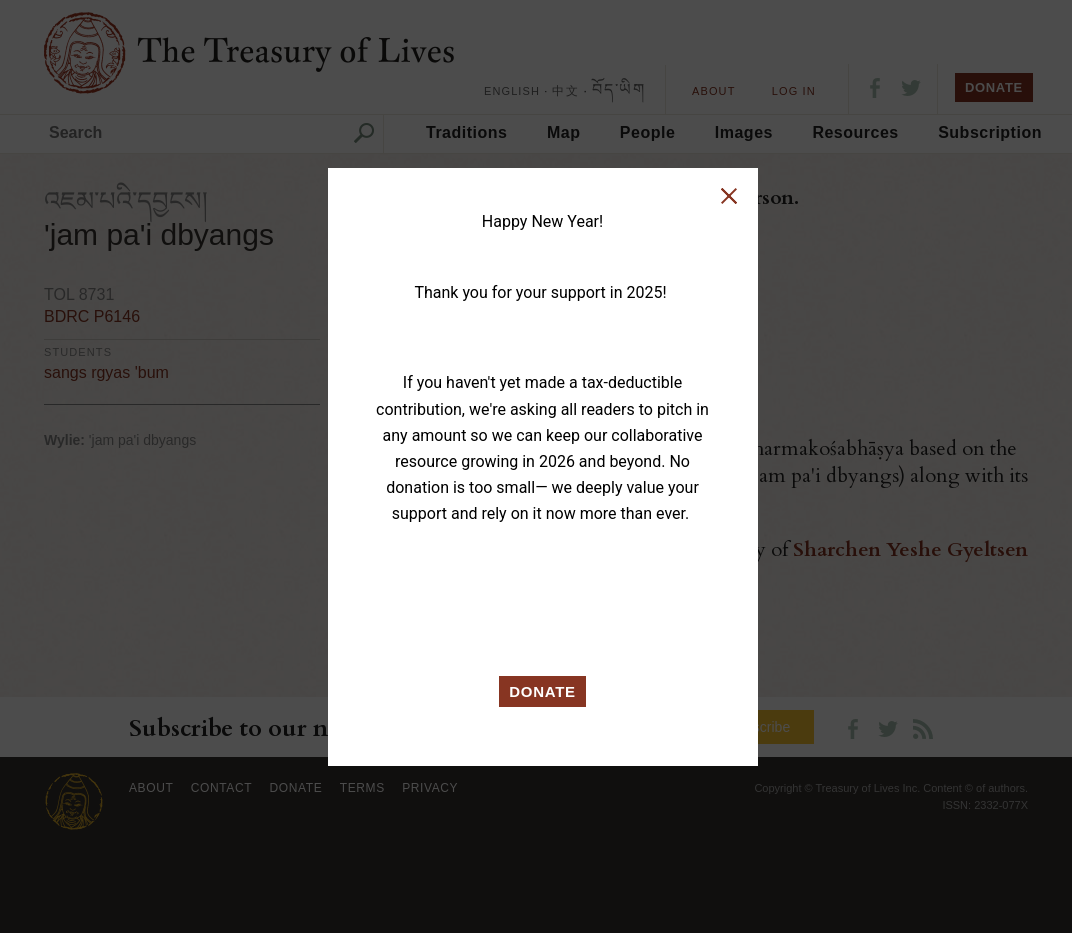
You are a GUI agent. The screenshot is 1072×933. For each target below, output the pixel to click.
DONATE (542, 691)
